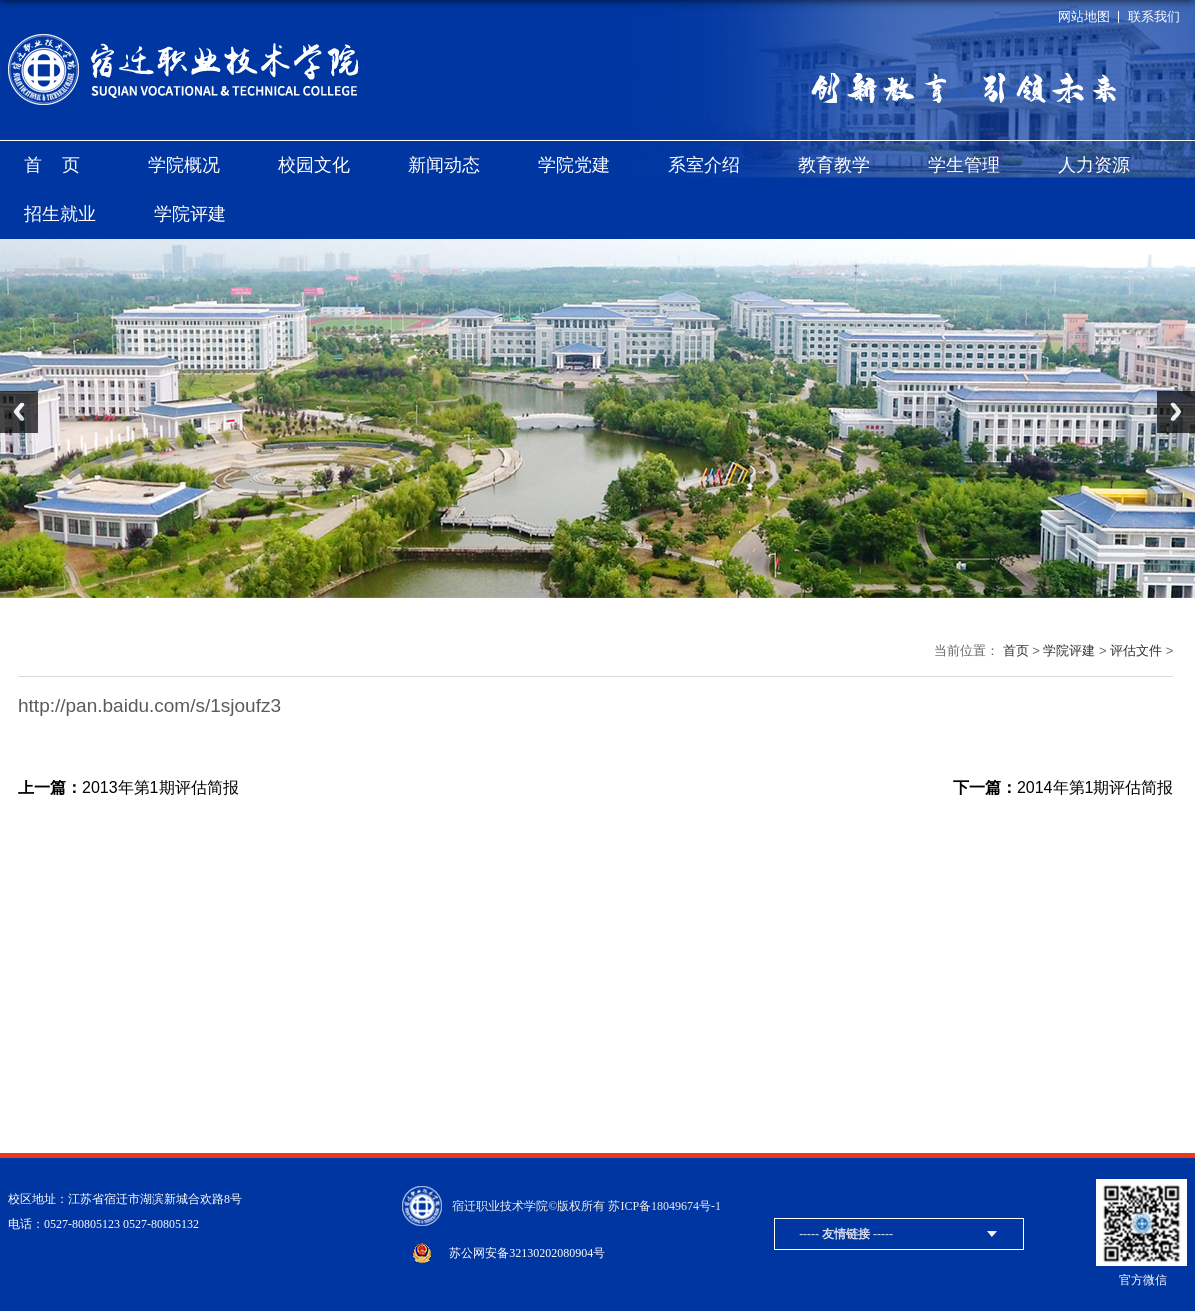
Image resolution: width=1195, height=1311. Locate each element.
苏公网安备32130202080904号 (527, 1253)
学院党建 (574, 165)
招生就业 (60, 214)
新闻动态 (444, 165)
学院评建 (190, 214)
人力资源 (1094, 165)
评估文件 (1136, 650)
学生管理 (964, 165)
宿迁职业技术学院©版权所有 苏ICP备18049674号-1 (586, 1206)
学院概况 (184, 165)
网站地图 (1084, 16)
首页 (62, 165)
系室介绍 (704, 165)
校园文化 (314, 165)
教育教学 (834, 165)
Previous (19, 412)
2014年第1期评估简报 (1063, 788)
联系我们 (1154, 16)
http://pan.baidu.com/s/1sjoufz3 (149, 705)
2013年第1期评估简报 (128, 788)
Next (1176, 412)
